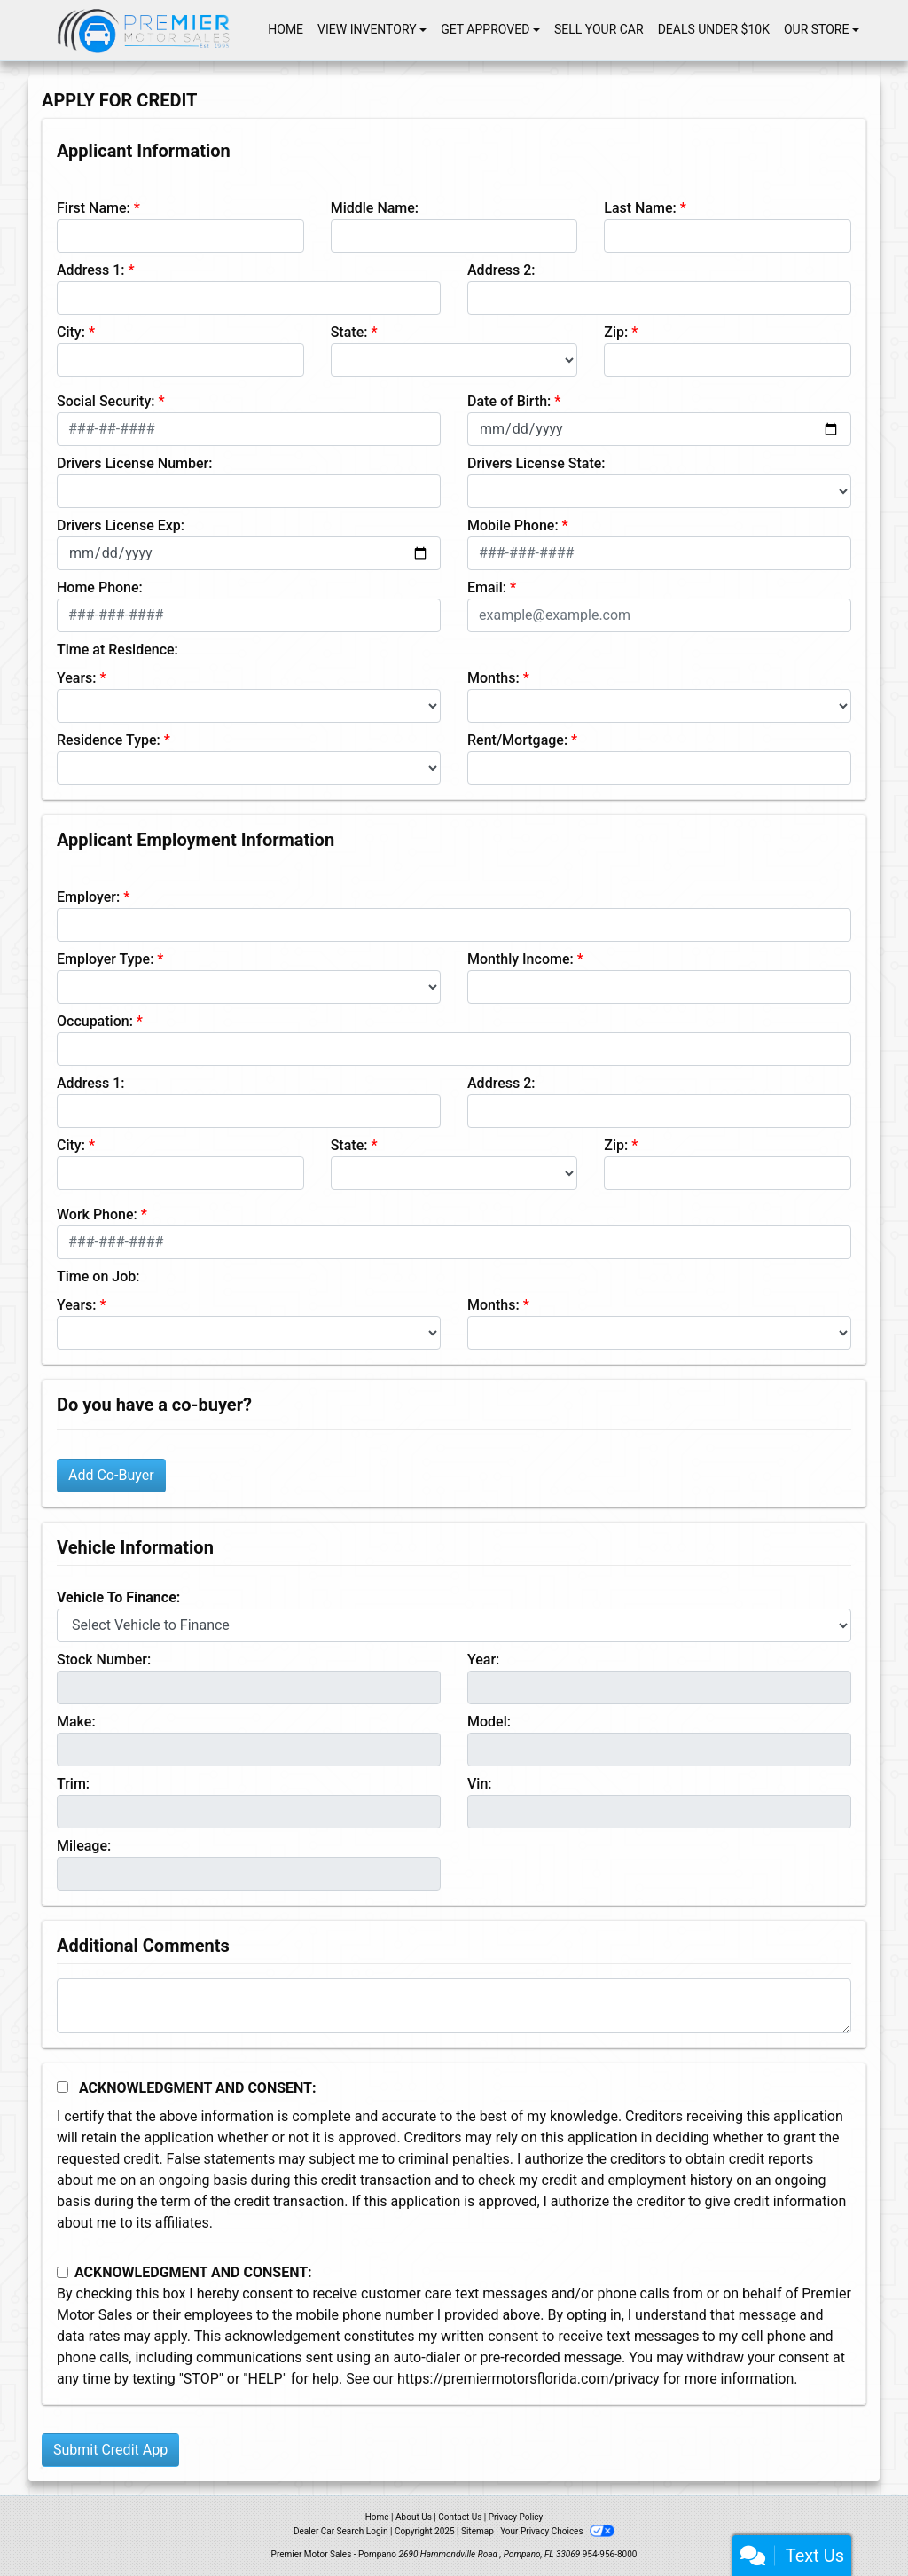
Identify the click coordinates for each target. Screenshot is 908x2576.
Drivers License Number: (134, 463)
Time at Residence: (117, 649)
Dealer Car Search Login (341, 2531)
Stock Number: (104, 1659)
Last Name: (640, 208)
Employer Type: (105, 959)
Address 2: (501, 270)
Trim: (73, 1783)
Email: (486, 587)
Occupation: (95, 1021)
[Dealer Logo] (144, 30)
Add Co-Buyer (111, 1475)
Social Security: (106, 401)
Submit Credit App (110, 2449)
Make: (76, 1721)
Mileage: (84, 1845)
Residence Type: (108, 740)
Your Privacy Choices (557, 2531)
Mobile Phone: (513, 525)
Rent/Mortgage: (517, 740)
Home (377, 2517)
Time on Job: (98, 1276)
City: (71, 332)
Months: (493, 677)
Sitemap (477, 2531)
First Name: (93, 208)
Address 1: (90, 270)
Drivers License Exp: (120, 525)
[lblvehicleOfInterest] (454, 1625)
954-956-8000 (610, 2554)
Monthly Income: (520, 959)
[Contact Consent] (62, 2272)
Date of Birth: (509, 401)
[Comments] (454, 2005)
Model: (489, 1721)
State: (349, 332)
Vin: (479, 1783)
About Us (413, 2517)
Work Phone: (97, 1214)
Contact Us (459, 2517)
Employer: (88, 897)
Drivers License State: (536, 463)
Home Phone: (100, 587)
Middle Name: (375, 208)
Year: (483, 1659)
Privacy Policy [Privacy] (516, 2517)
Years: (77, 677)
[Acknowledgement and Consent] (62, 2087)
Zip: (616, 332)
